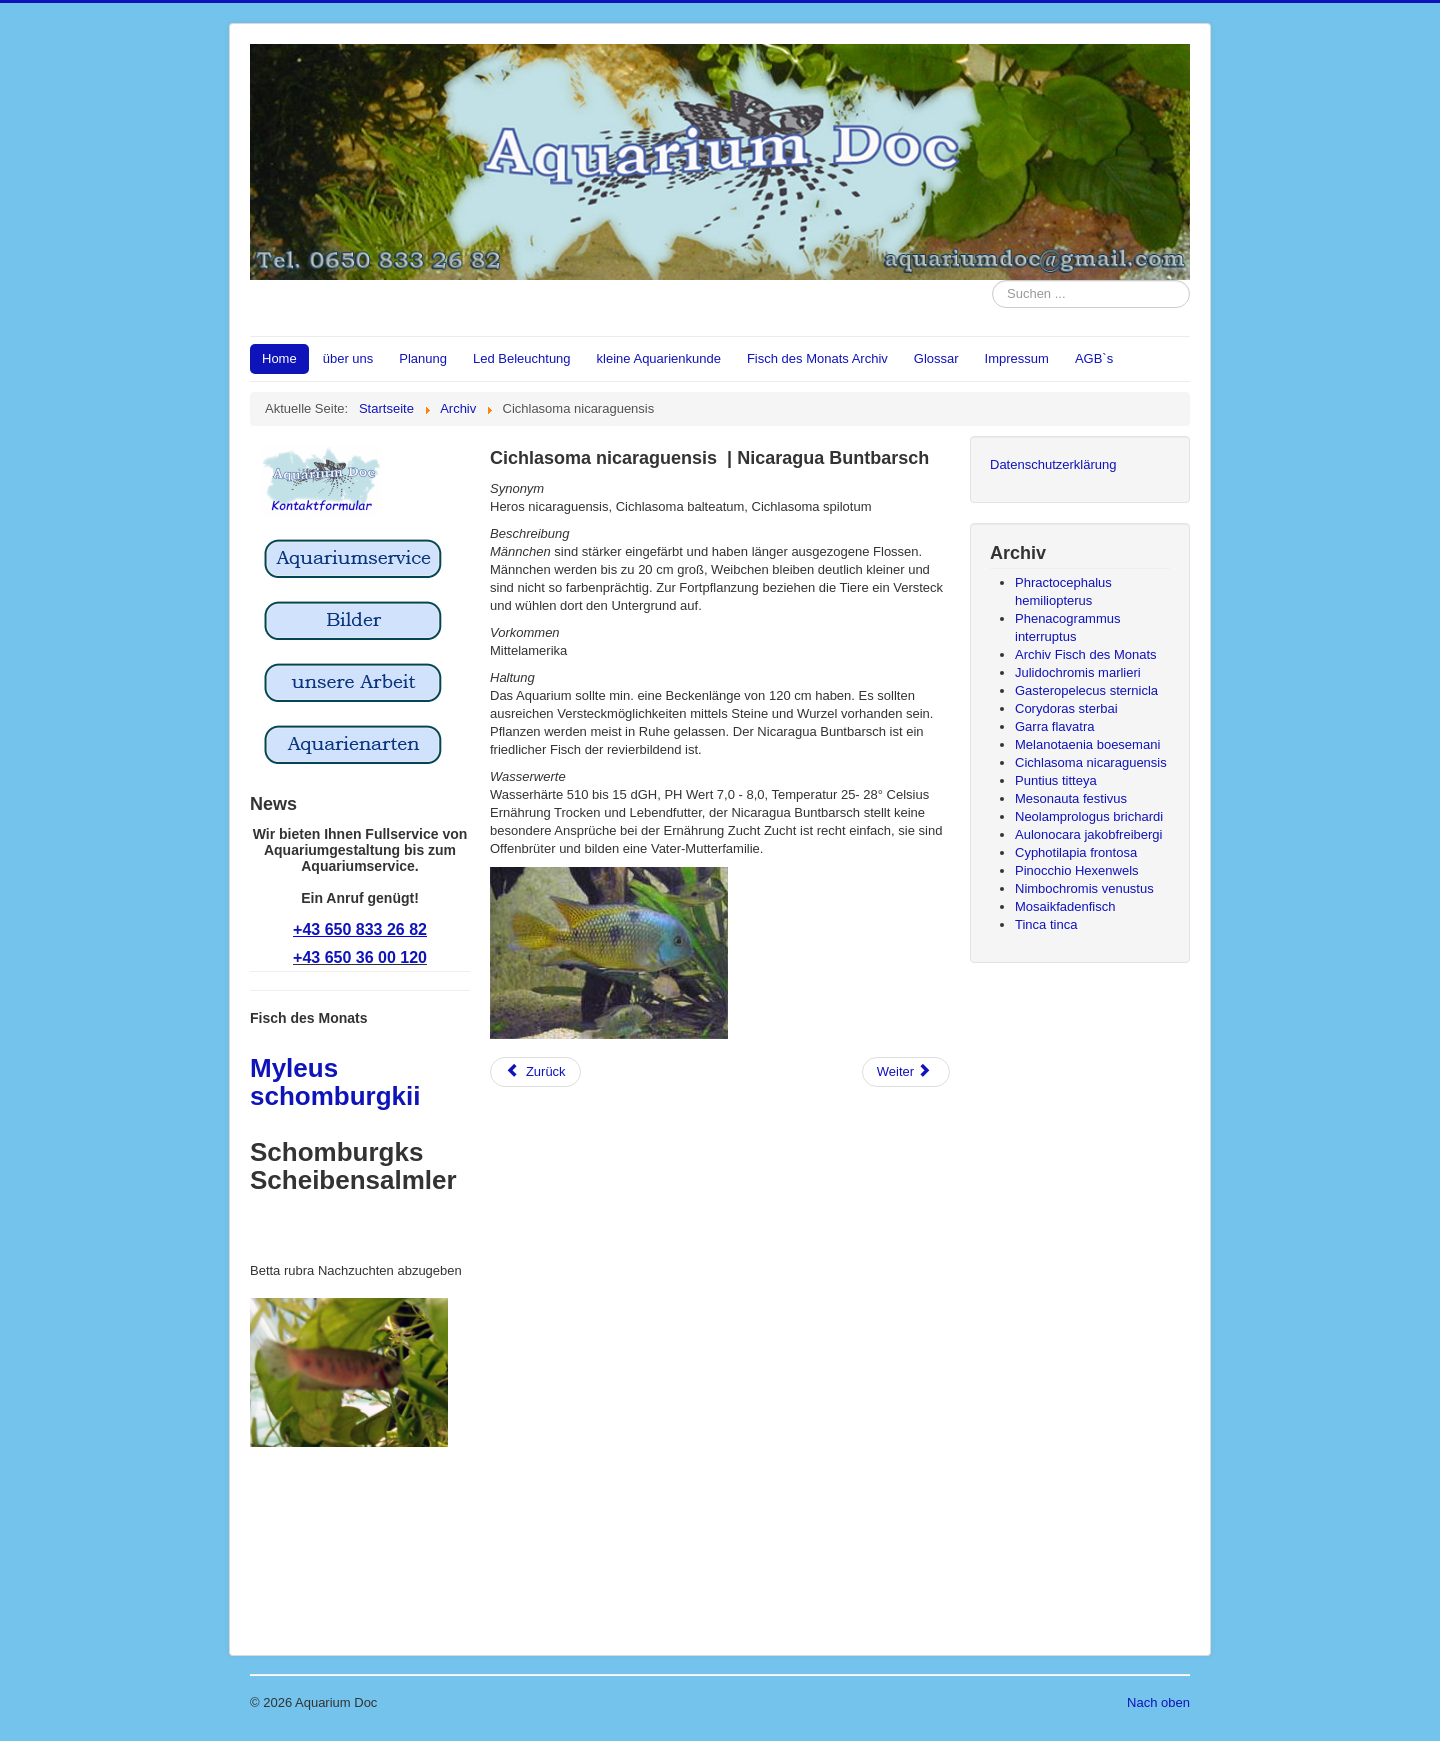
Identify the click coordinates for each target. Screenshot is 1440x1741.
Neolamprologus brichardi (1089, 816)
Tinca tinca (1046, 924)
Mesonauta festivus (1071, 798)
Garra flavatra (1054, 726)
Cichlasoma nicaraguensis (1091, 762)
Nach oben (1158, 1702)
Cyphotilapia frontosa (1076, 852)
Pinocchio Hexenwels (1077, 870)
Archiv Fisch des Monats (1086, 654)
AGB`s (1094, 358)
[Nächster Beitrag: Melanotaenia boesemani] (906, 1072)
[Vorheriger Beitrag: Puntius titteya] (535, 1072)
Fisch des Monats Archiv (817, 358)
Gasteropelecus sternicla (1086, 690)
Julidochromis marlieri (1078, 672)
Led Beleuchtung (522, 358)
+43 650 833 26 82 (360, 929)
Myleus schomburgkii (335, 1082)
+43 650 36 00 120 (360, 957)
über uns (348, 358)
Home (279, 358)
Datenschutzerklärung (1053, 464)
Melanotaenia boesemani (1087, 744)
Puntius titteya (1056, 780)
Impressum (1017, 358)
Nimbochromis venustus (1084, 888)
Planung (423, 358)
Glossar (936, 358)
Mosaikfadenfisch (1065, 906)
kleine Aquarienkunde (659, 358)
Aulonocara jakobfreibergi (1088, 834)
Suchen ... (992, 280)
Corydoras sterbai (1066, 708)
